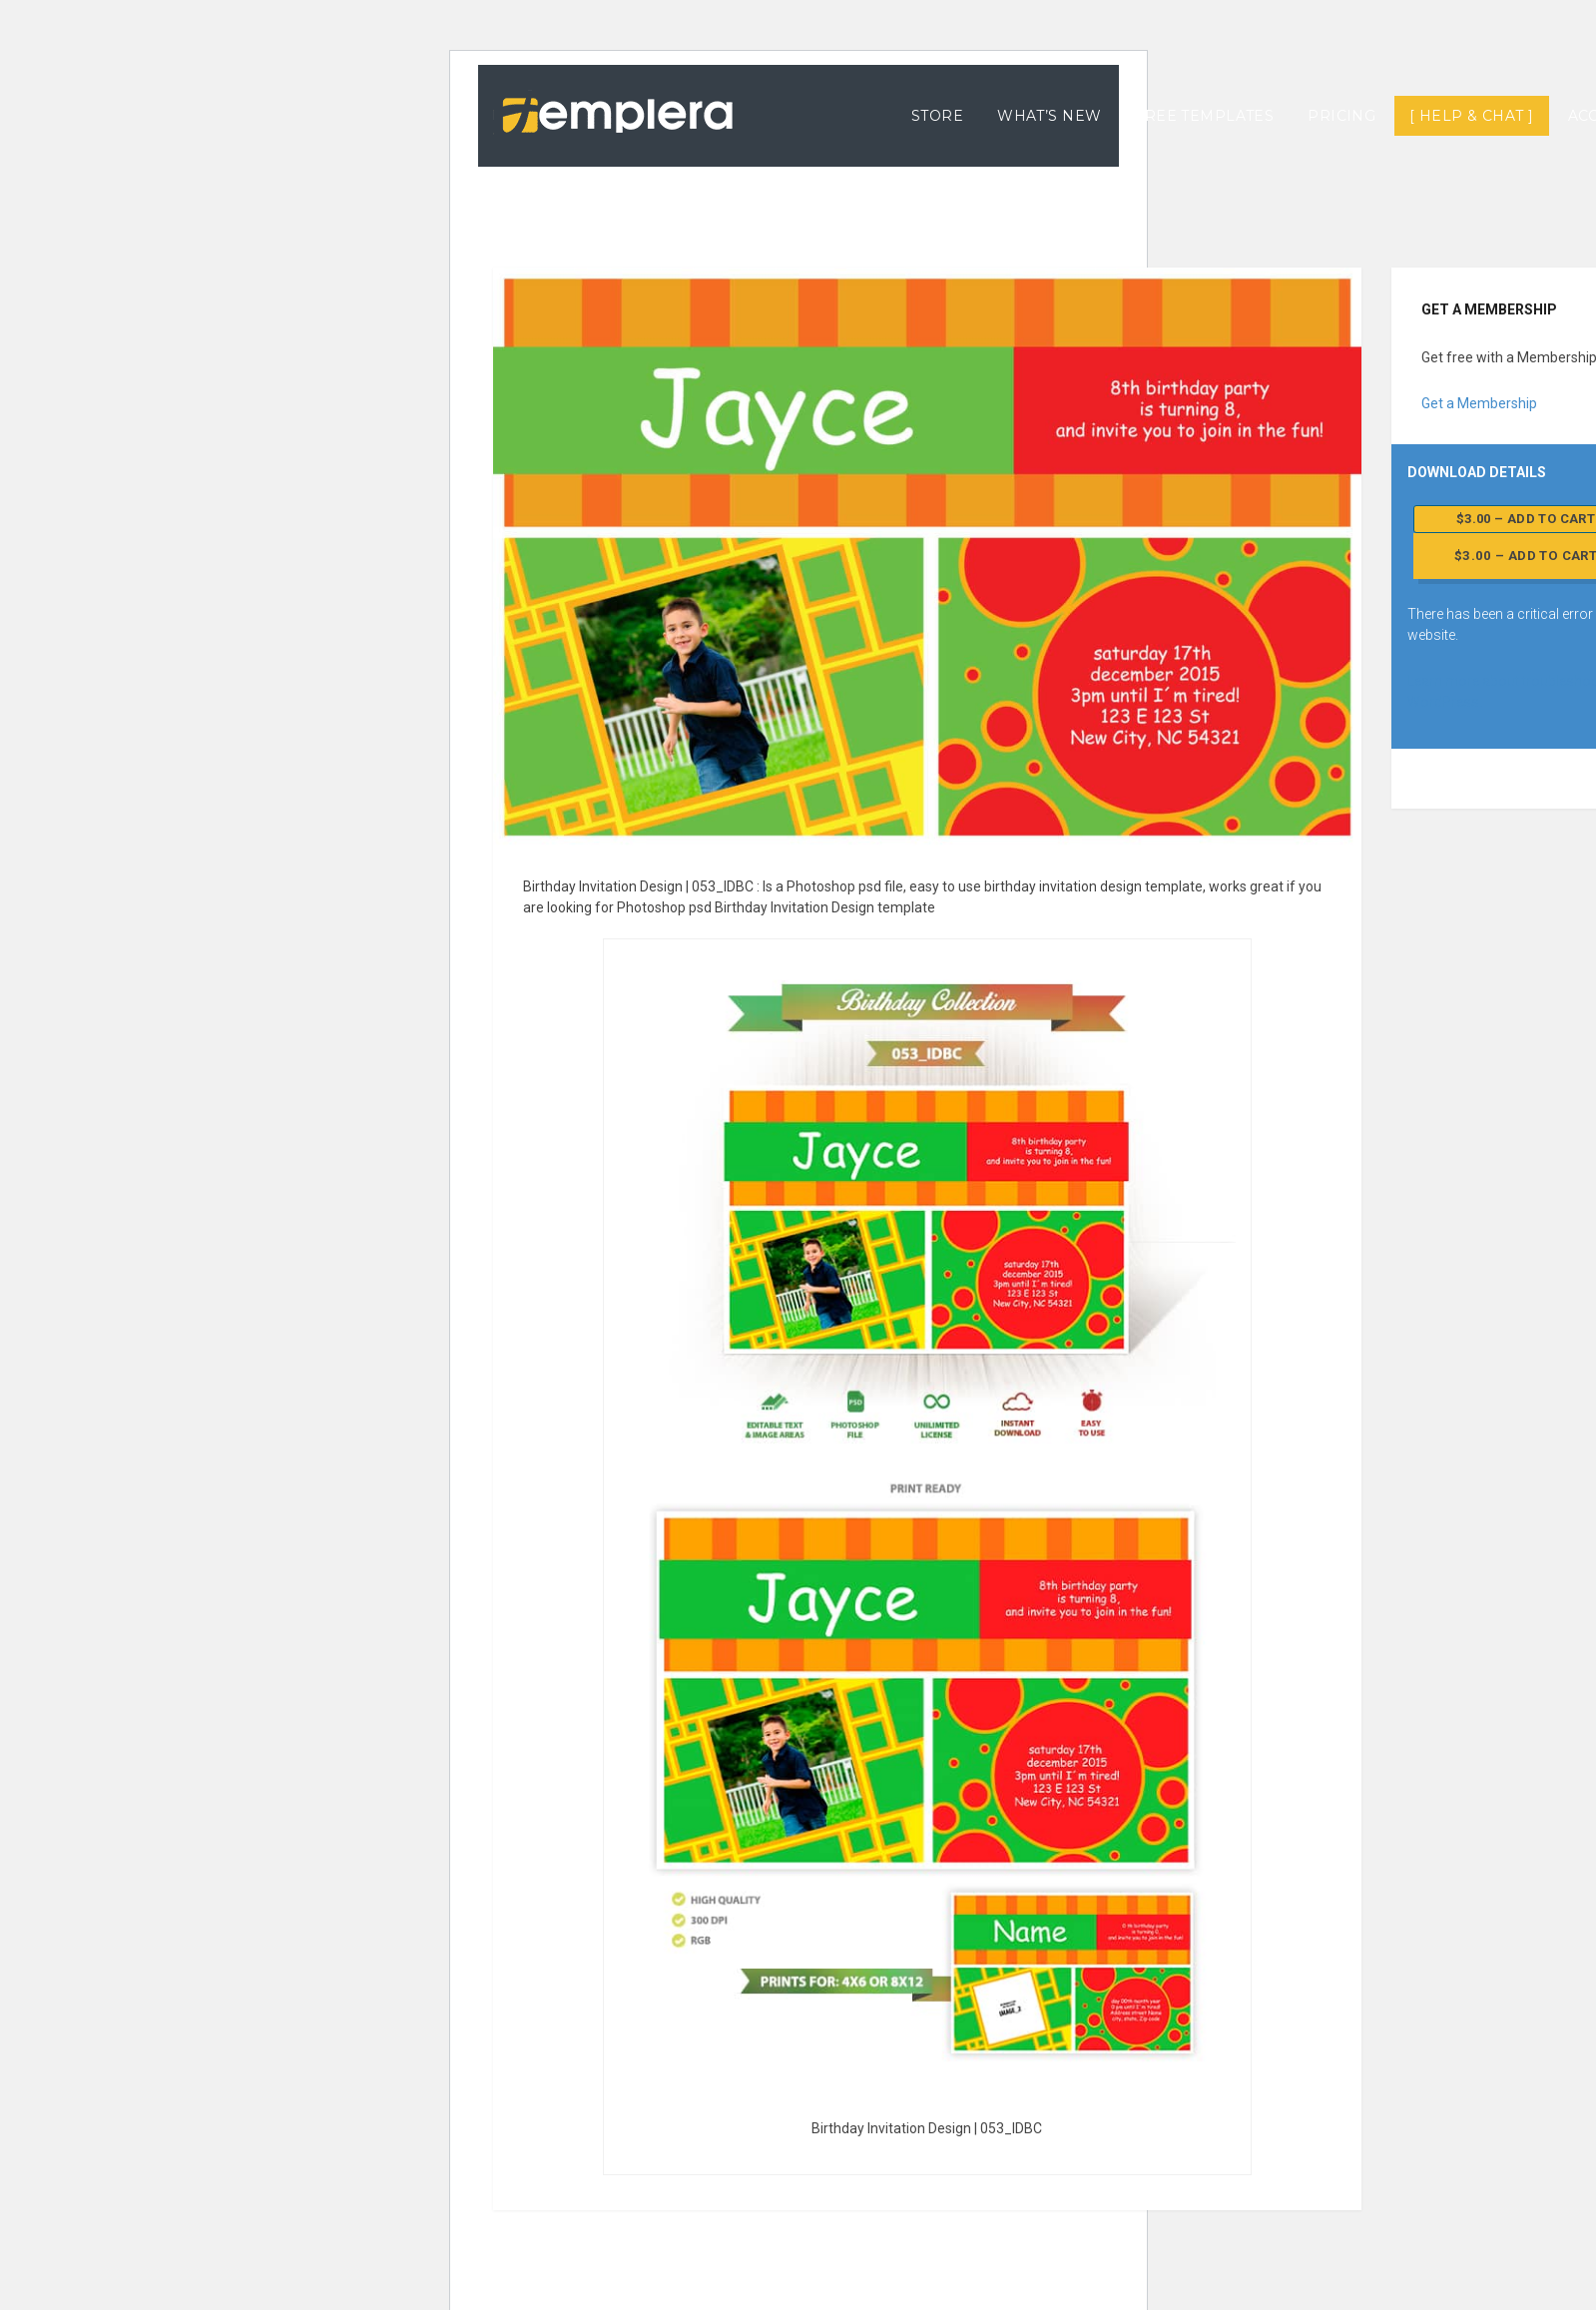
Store (937, 116)
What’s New (1049, 116)
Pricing (1341, 116)
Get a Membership (1479, 403)
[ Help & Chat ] (1471, 116)
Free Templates (1204, 116)
